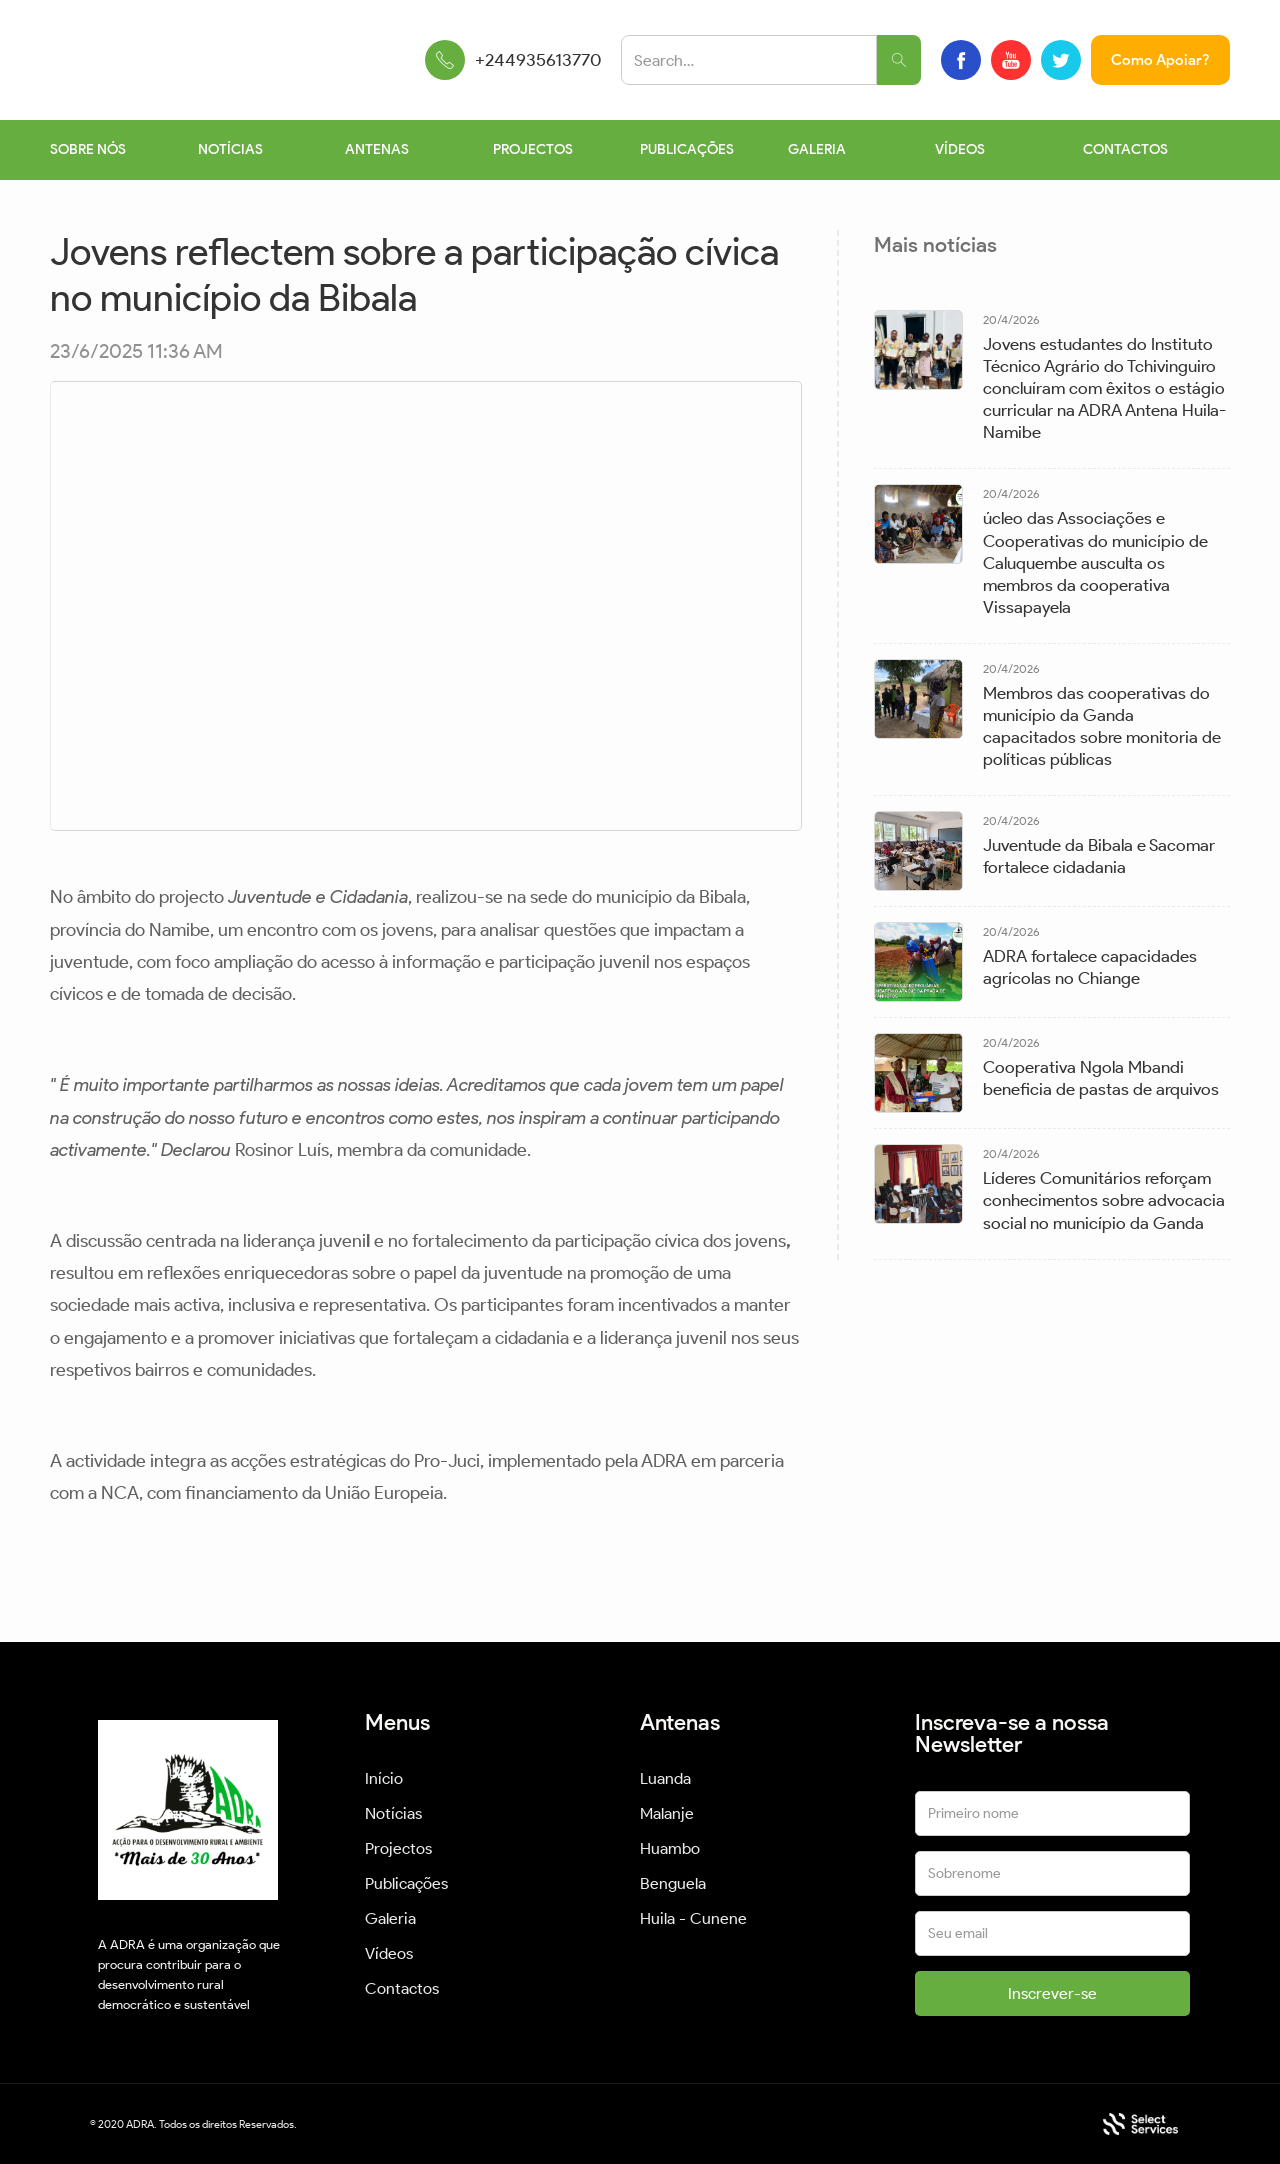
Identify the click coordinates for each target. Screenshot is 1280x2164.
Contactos (402, 1988)
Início (384, 1778)
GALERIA (817, 149)
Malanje (667, 1813)
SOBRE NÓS (88, 149)
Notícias (393, 1813)
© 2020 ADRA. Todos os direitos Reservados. (193, 2124)
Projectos (398, 1848)
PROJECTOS (533, 149)
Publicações (406, 1883)
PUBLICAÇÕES (687, 149)
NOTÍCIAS (230, 149)
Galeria (390, 1918)
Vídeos (389, 1953)
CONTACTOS (1125, 149)
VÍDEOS (960, 149)
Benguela (673, 1883)
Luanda (665, 1778)
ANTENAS (377, 149)
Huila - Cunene (693, 1918)
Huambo (670, 1848)
